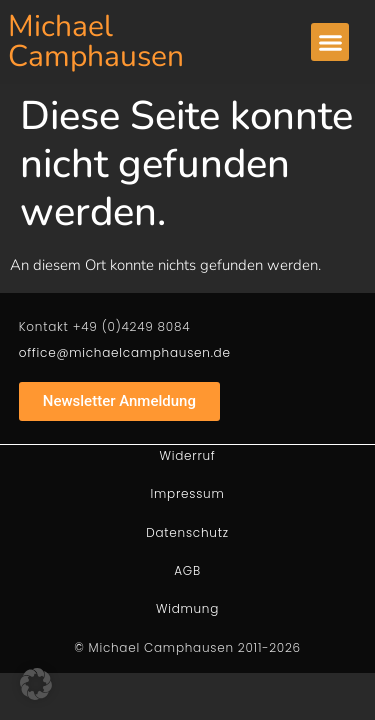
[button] (330, 42)
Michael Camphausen (96, 41)
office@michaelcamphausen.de (125, 352)
